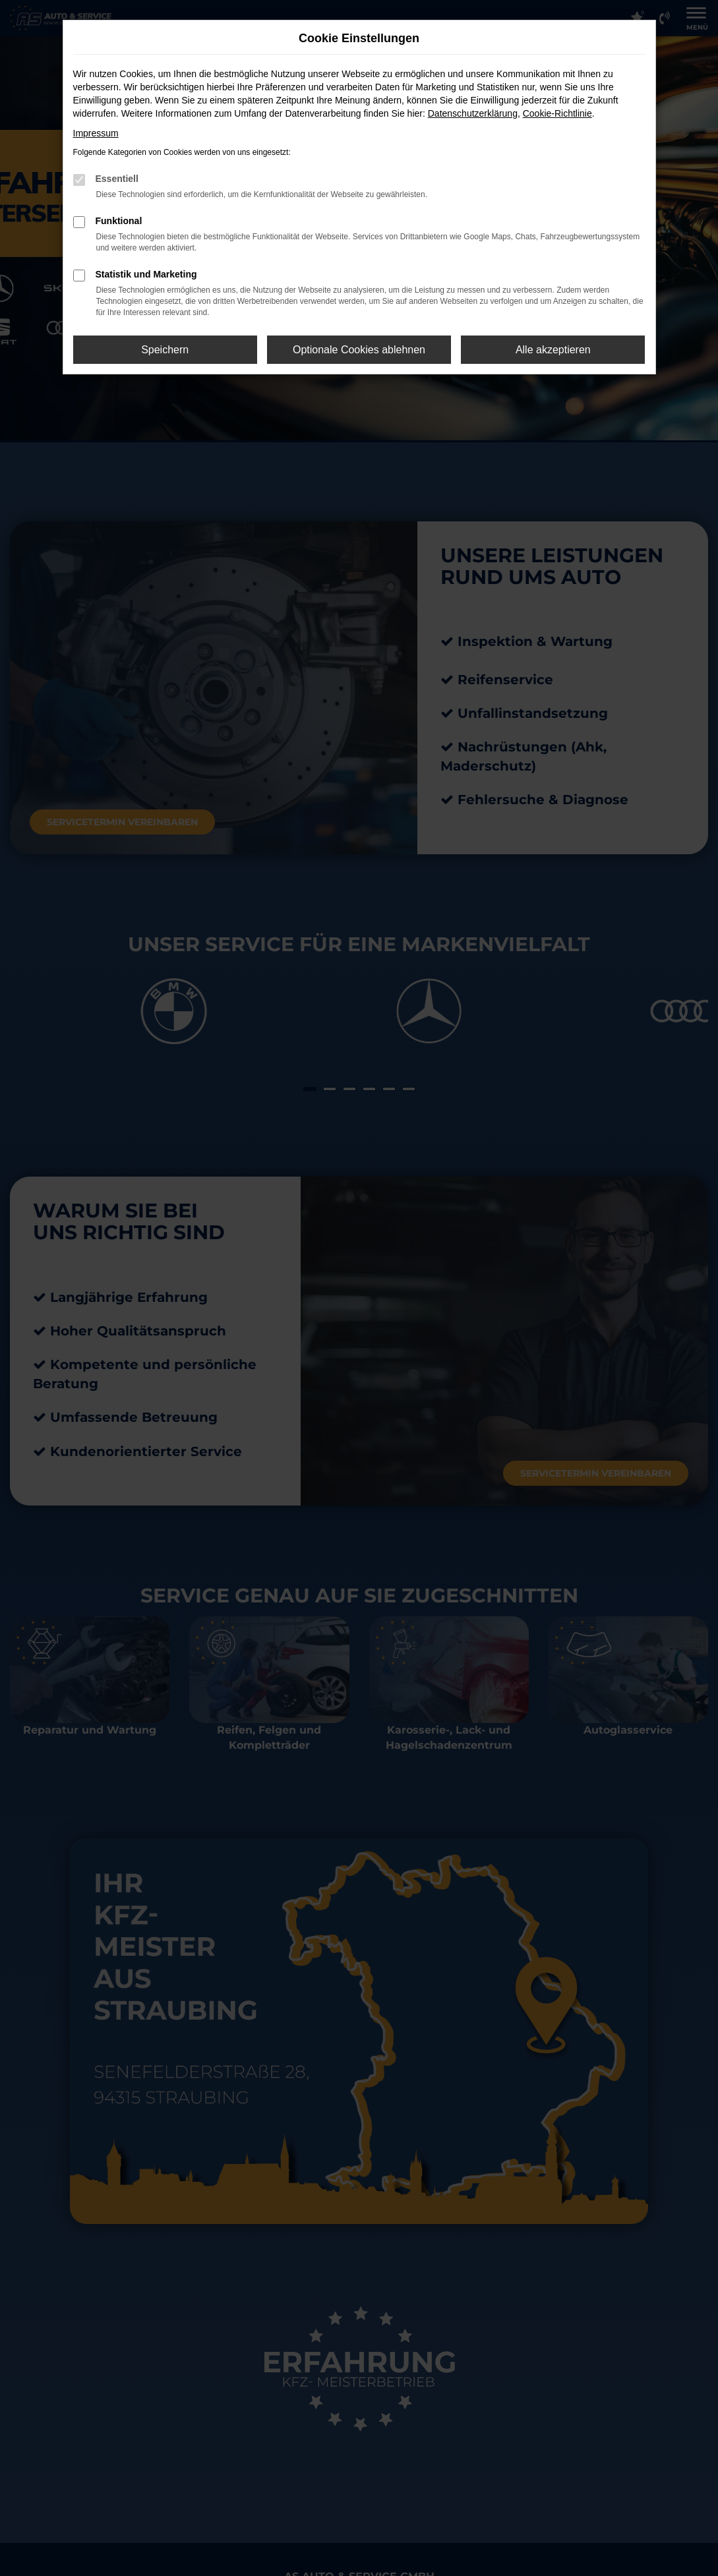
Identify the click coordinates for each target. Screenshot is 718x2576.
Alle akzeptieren (553, 349)
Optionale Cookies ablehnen (359, 349)
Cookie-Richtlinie (557, 113)
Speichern (165, 349)
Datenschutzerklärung (473, 113)
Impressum (96, 133)
